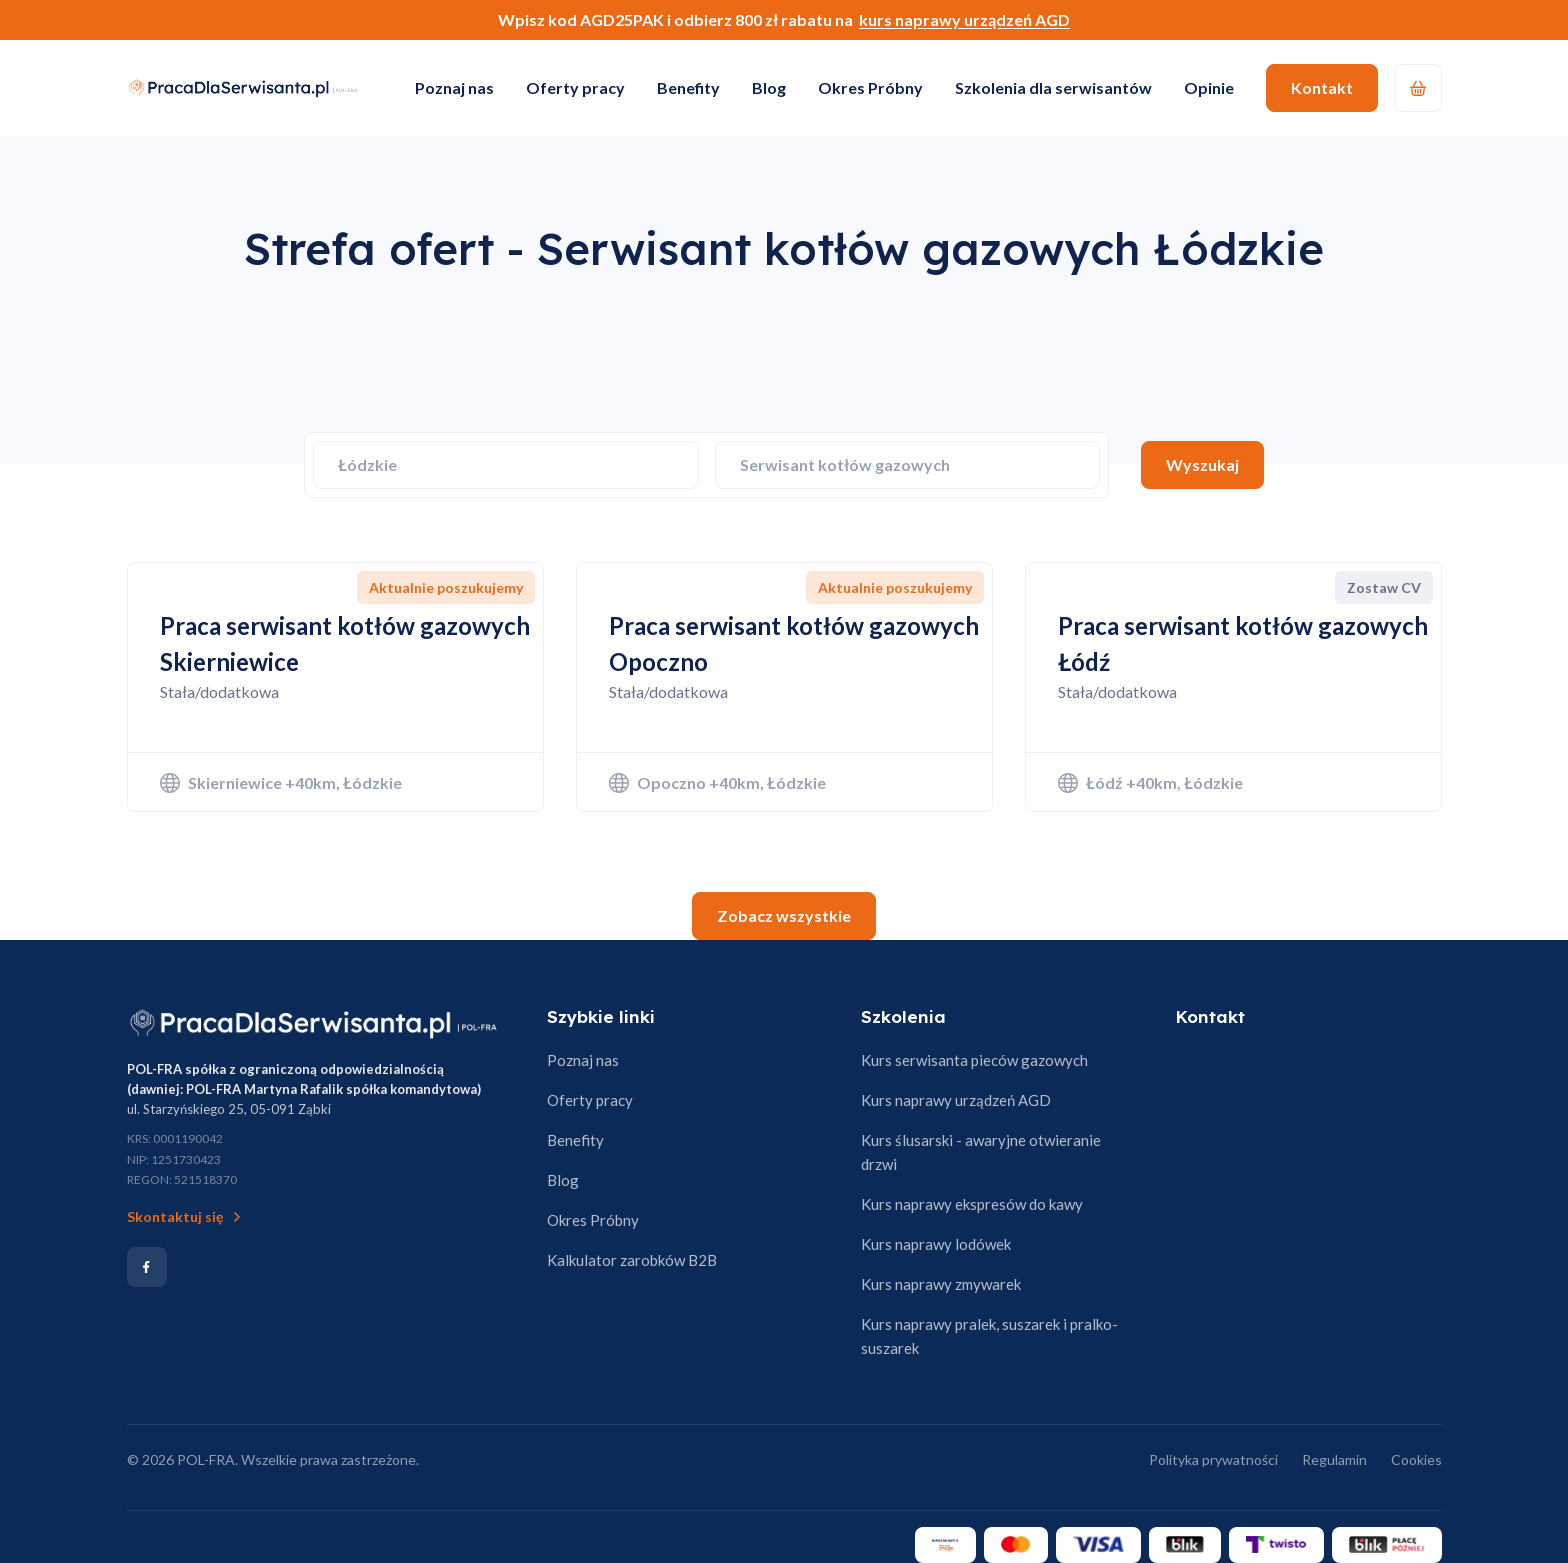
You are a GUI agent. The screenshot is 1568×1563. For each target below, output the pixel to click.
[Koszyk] (1418, 88)
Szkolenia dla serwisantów (1053, 87)
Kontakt (1322, 87)
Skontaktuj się (186, 1216)
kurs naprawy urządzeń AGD (964, 19)
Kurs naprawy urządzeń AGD (956, 1100)
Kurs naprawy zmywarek (941, 1284)
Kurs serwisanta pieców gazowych (974, 1060)
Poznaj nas (454, 87)
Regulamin (1334, 1459)
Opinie (1209, 87)
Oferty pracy (575, 87)
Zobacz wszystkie (784, 915)
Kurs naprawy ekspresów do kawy (972, 1204)
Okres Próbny (870, 87)
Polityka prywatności (1213, 1459)
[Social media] (147, 1267)
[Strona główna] (313, 1023)
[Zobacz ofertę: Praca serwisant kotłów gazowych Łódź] (1233, 687)
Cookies (1416, 1459)
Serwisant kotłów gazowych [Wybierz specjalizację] (845, 464)
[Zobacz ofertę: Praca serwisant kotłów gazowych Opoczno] (784, 687)
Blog (769, 87)
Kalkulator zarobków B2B (632, 1260)
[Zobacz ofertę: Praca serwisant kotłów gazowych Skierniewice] (335, 687)
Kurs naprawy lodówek (936, 1244)
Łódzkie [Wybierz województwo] (367, 464)
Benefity (688, 87)
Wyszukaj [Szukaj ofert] (1202, 464)
